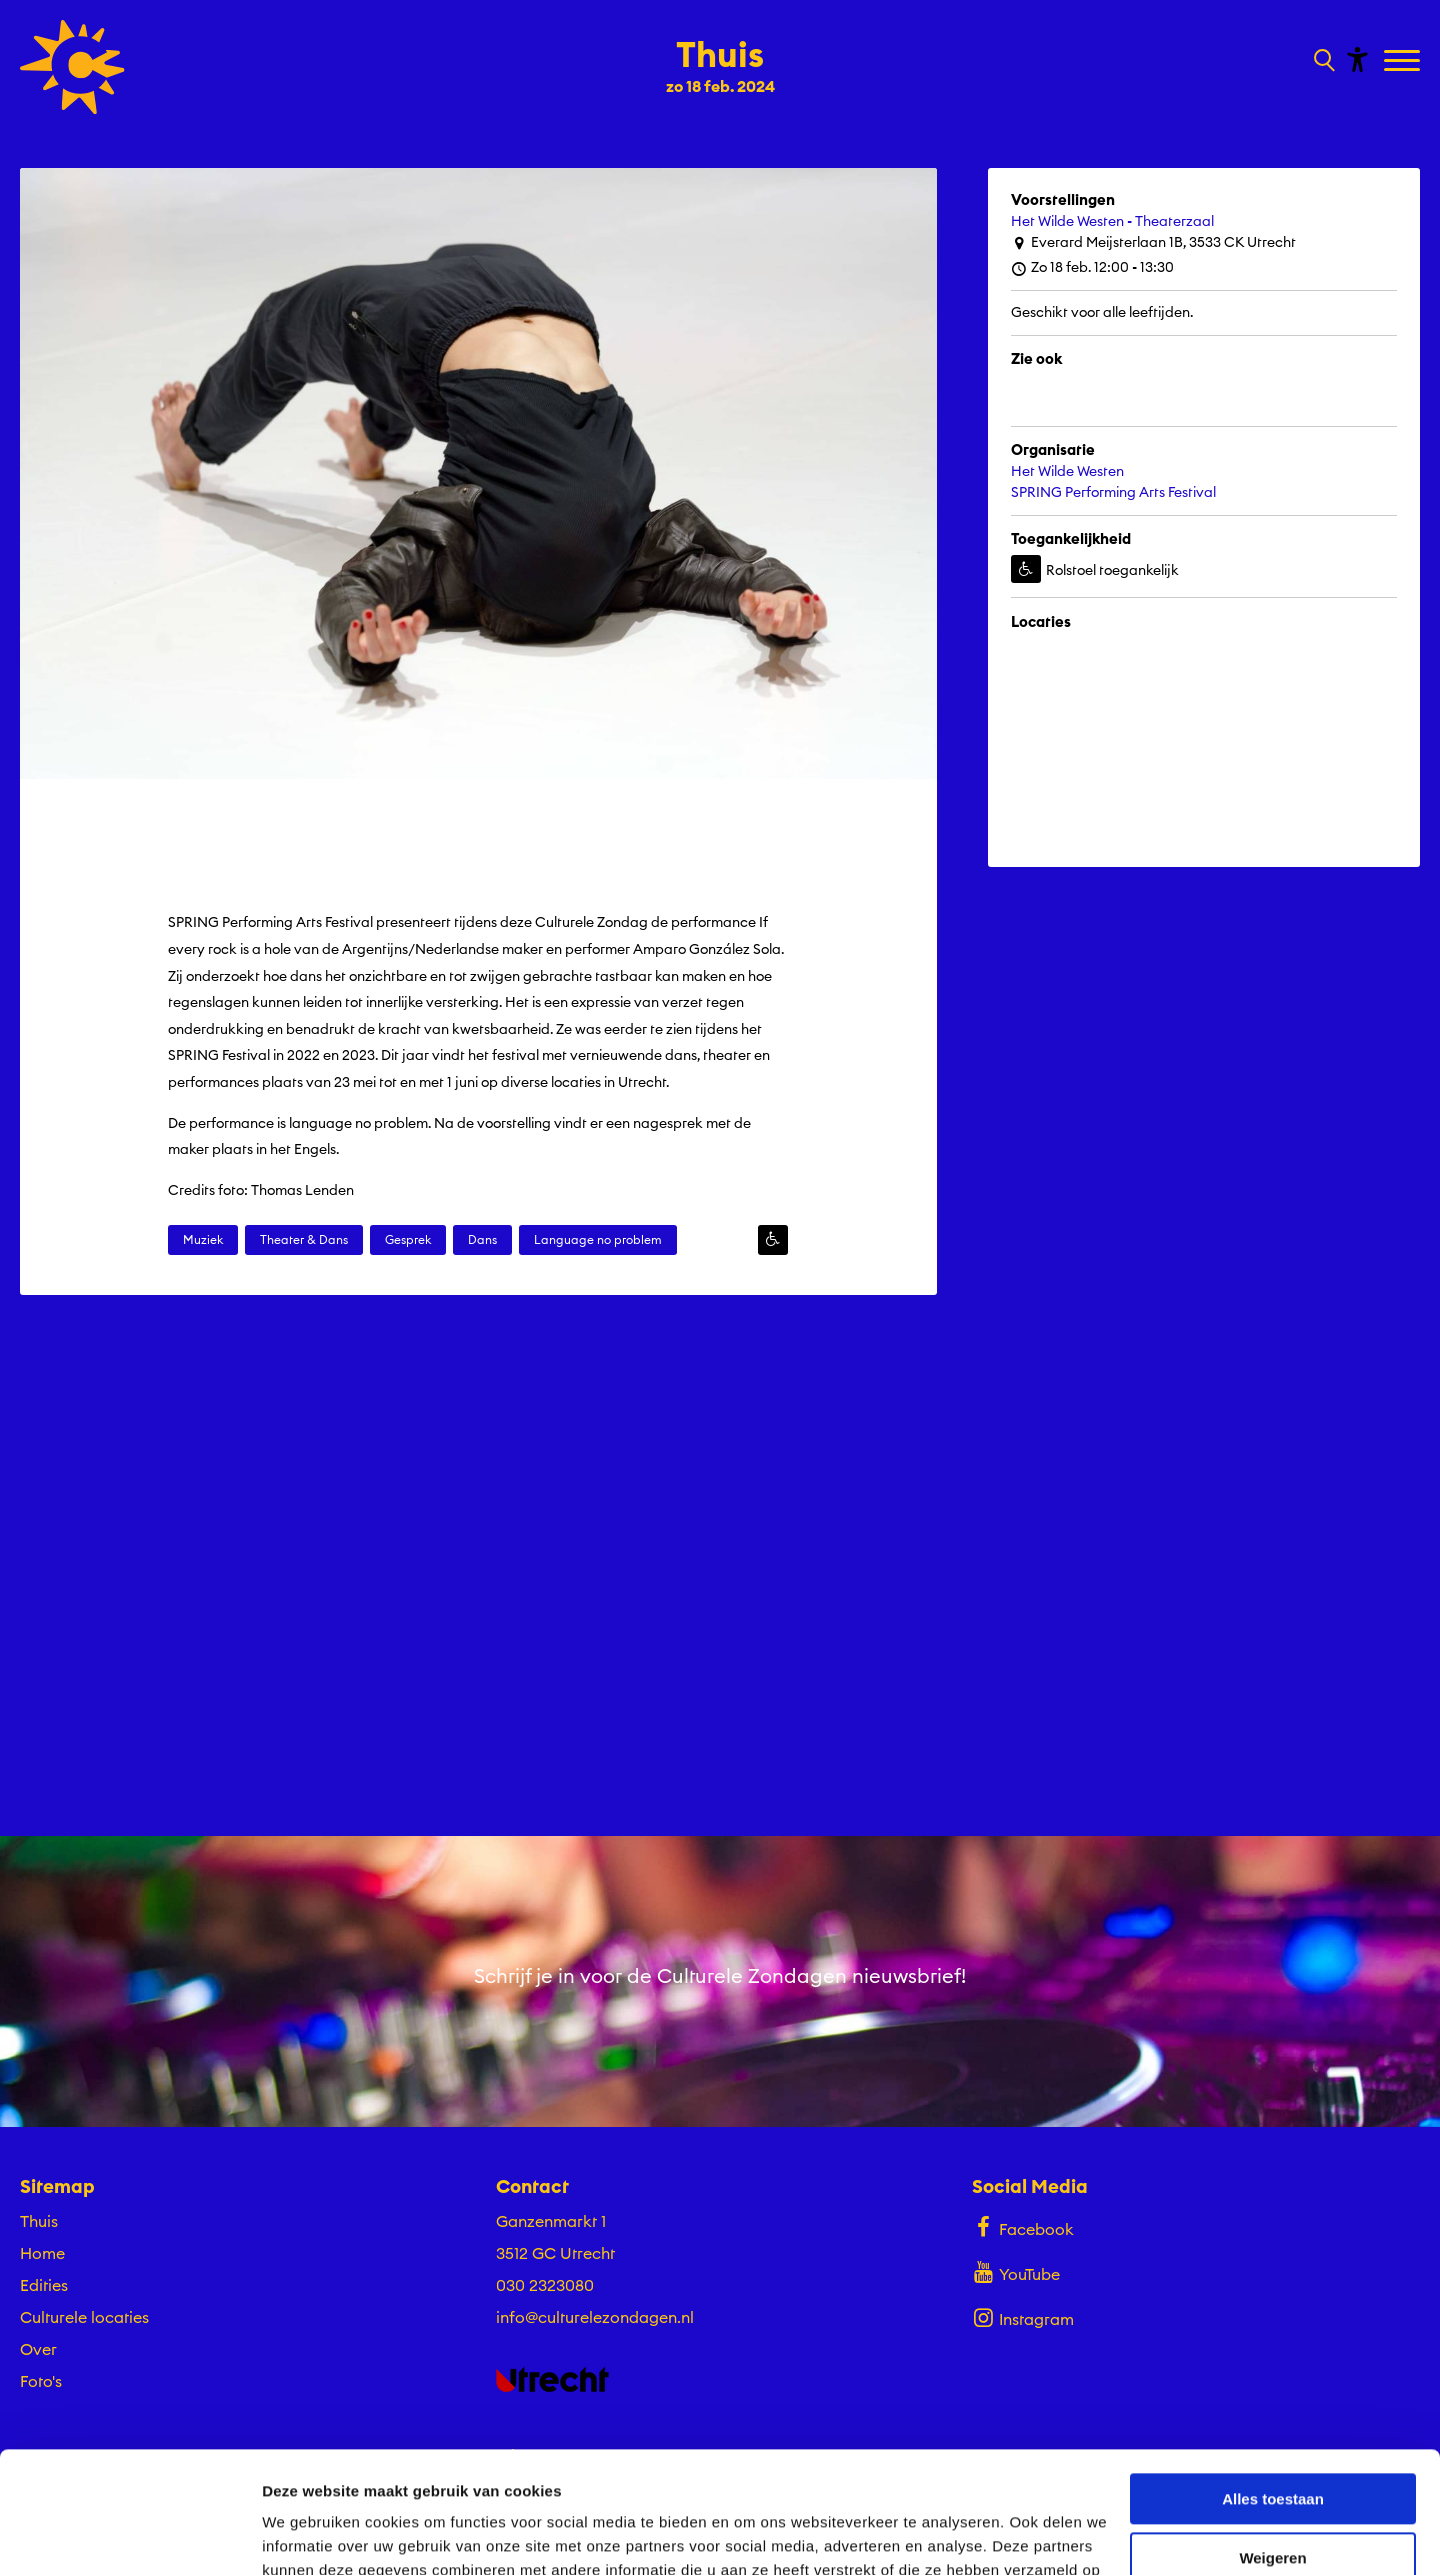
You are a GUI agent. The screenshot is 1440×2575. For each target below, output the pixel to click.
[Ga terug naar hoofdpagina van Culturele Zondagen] (72, 67)
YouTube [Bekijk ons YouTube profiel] (1015, 2272)
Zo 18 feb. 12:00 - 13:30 (1092, 267)
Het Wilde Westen (1067, 471)
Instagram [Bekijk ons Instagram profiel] (1022, 2317)
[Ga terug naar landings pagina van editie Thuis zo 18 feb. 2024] (720, 58)
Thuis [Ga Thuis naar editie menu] (39, 2221)
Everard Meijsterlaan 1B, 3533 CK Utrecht (1153, 242)
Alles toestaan (1273, 2385)
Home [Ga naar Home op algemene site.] (42, 2253)
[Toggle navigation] (1404, 62)
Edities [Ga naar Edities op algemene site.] (44, 2285)
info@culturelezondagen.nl (595, 2317)
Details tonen (309, 2535)
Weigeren (1272, 2443)
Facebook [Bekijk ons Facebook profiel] (1022, 2227)
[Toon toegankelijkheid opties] (1355, 58)
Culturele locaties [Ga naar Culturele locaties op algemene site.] (84, 2317)
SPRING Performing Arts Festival (1113, 492)
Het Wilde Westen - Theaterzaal (1112, 221)
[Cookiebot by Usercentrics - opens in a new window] (129, 2536)
